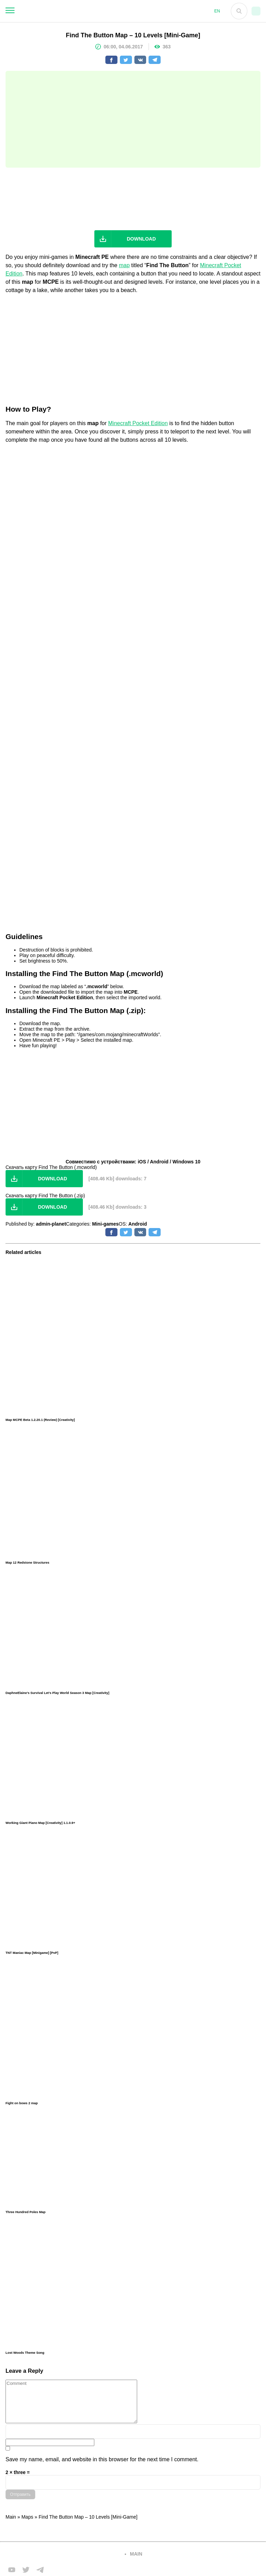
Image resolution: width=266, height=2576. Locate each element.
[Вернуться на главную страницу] (61, 2554)
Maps (27, 2517)
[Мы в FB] (12, 2570)
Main (11, 2517)
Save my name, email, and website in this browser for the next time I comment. (102, 2459)
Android (138, 1224)
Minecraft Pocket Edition (138, 423)
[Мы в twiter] (26, 2570)
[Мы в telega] (40, 2570)
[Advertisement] (133, 119)
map (124, 265)
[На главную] (112, 11)
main (136, 2554)
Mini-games (105, 1224)
